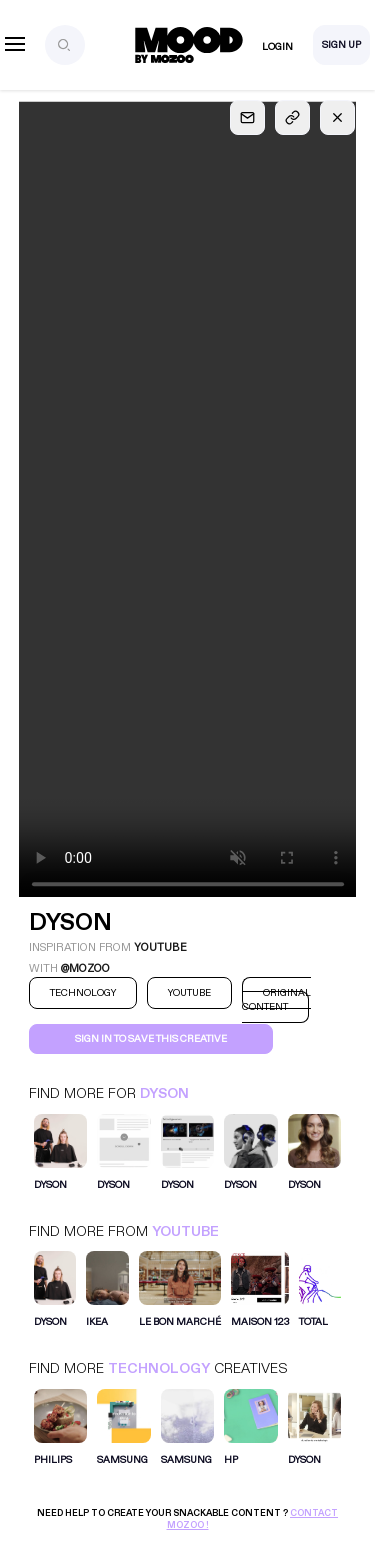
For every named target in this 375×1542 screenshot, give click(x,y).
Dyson (164, 1093)
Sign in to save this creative (151, 1039)
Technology (159, 1368)
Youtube (185, 1231)
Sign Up (341, 45)
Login (277, 47)
